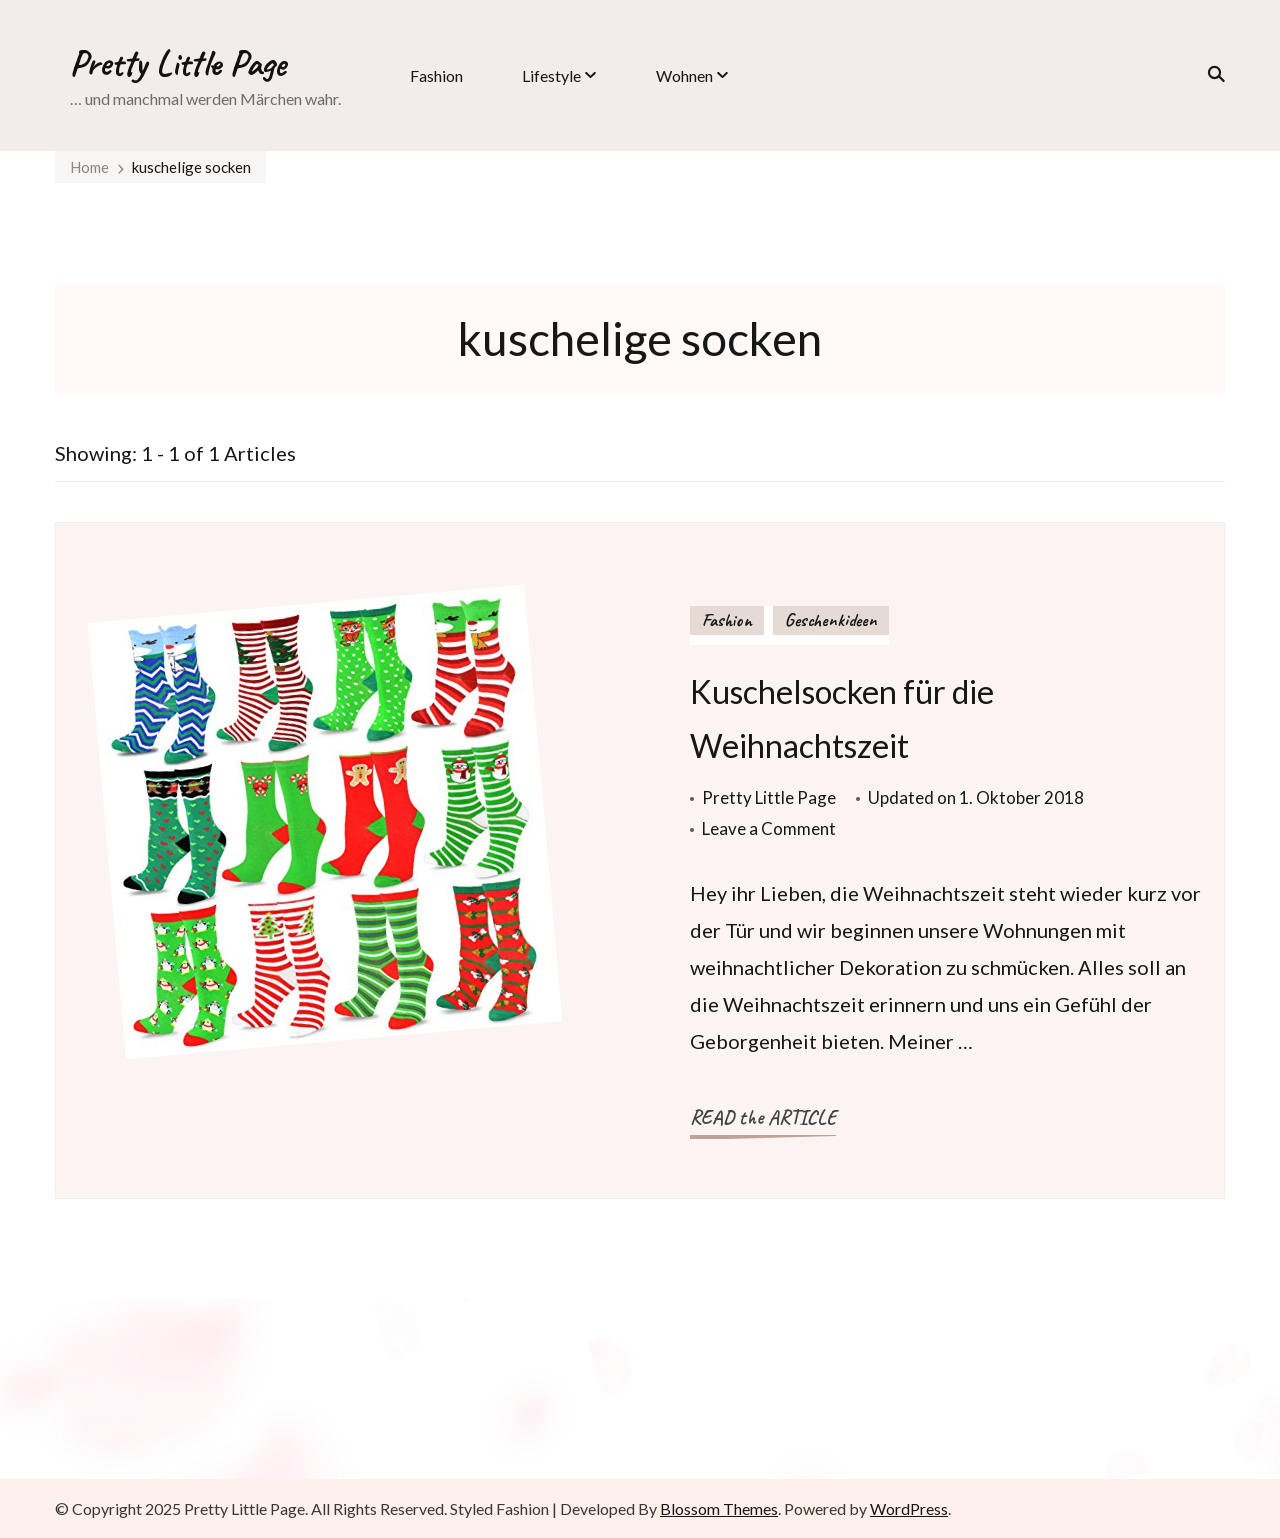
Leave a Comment (769, 828)
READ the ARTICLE (763, 1117)
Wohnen (684, 75)
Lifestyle (551, 75)
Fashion (436, 75)
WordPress (909, 1508)
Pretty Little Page (178, 63)
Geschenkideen (831, 620)
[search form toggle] (1210, 74)
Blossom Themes (719, 1508)
